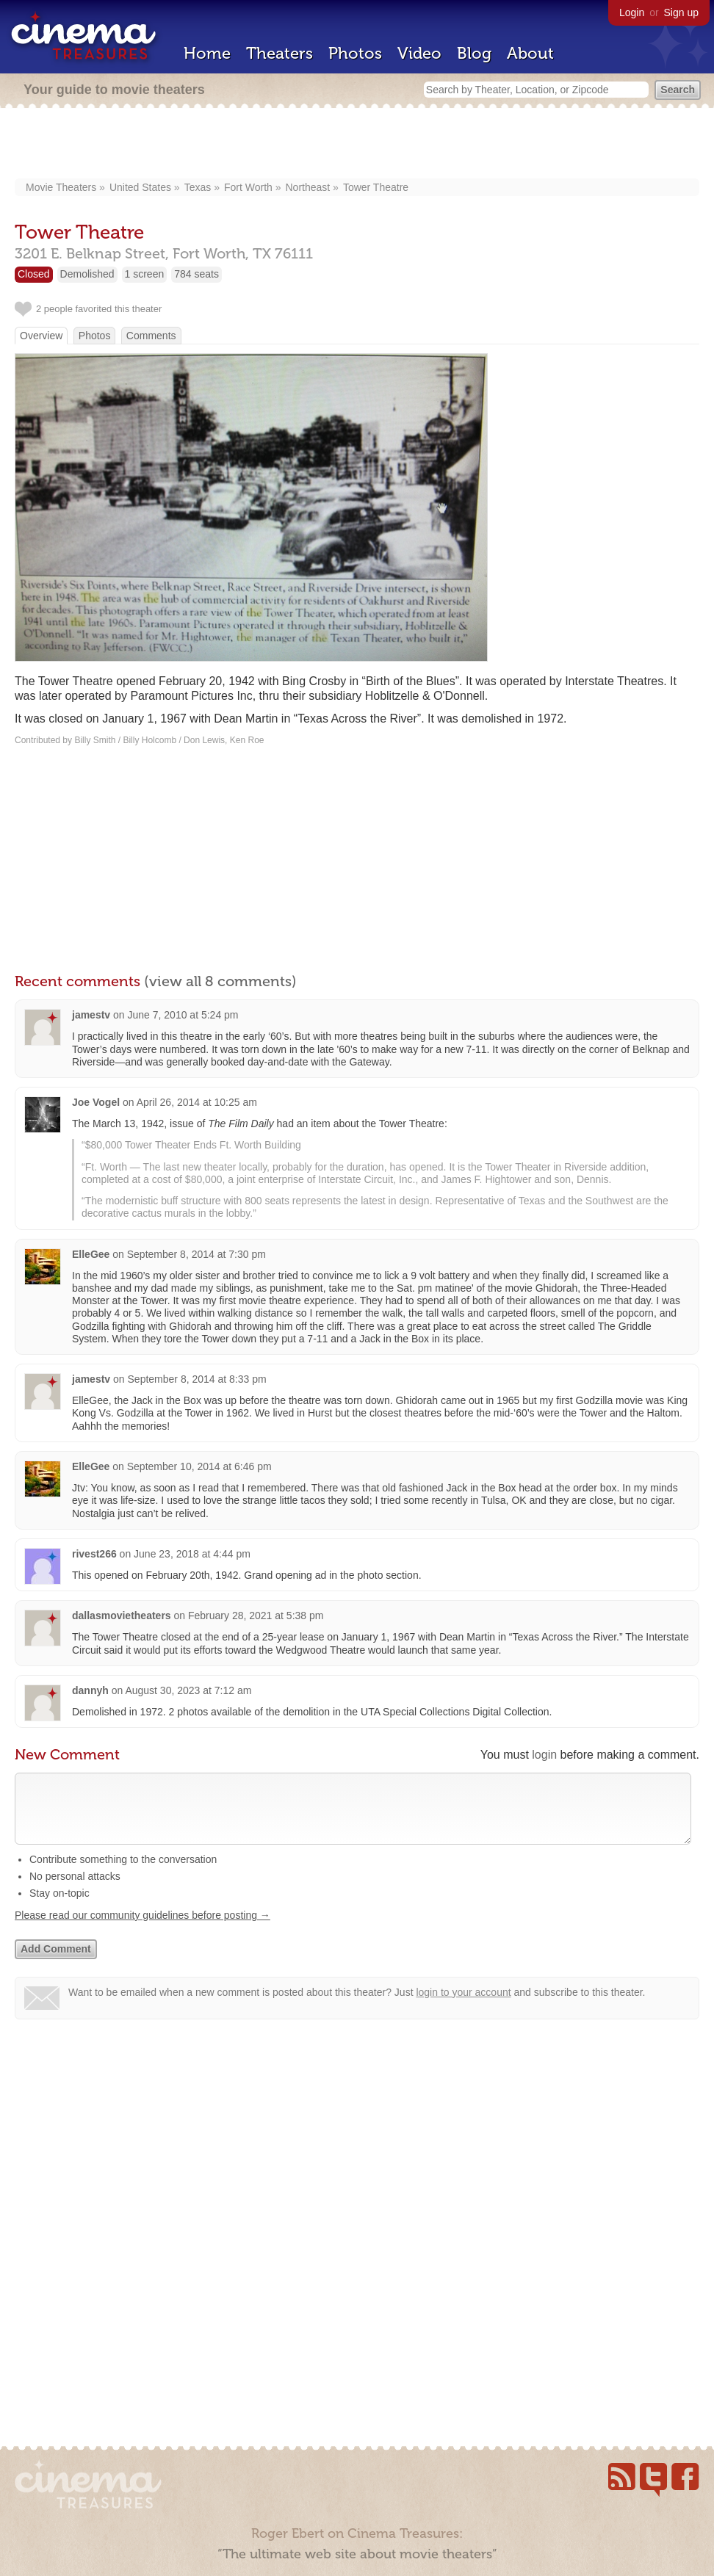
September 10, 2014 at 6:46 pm (199, 1466)
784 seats (196, 274)
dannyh (90, 1690)
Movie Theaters (61, 187)
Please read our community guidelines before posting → (142, 1930)
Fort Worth (248, 187)
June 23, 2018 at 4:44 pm (192, 1554)
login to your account (463, 2007)
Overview (41, 335)
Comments (151, 335)
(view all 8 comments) (220, 981)
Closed (34, 274)
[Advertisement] (357, 144)
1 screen (145, 274)
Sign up (681, 12)
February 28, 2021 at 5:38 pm (255, 1615)
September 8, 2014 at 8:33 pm (197, 1379)
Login (631, 12)
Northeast (308, 187)
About (530, 53)
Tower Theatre (375, 187)
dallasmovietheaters (121, 1615)
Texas (198, 187)
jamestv (91, 1015)
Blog (474, 53)
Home (207, 53)
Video (419, 53)
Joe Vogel (96, 1102)
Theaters (279, 53)
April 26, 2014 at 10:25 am (197, 1102)
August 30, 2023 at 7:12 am (188, 1690)
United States (140, 187)
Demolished (87, 274)
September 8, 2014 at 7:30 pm (196, 1254)
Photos (355, 53)
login (544, 1754)
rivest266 (94, 1554)
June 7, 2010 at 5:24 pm (183, 1015)
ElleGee (90, 1254)
